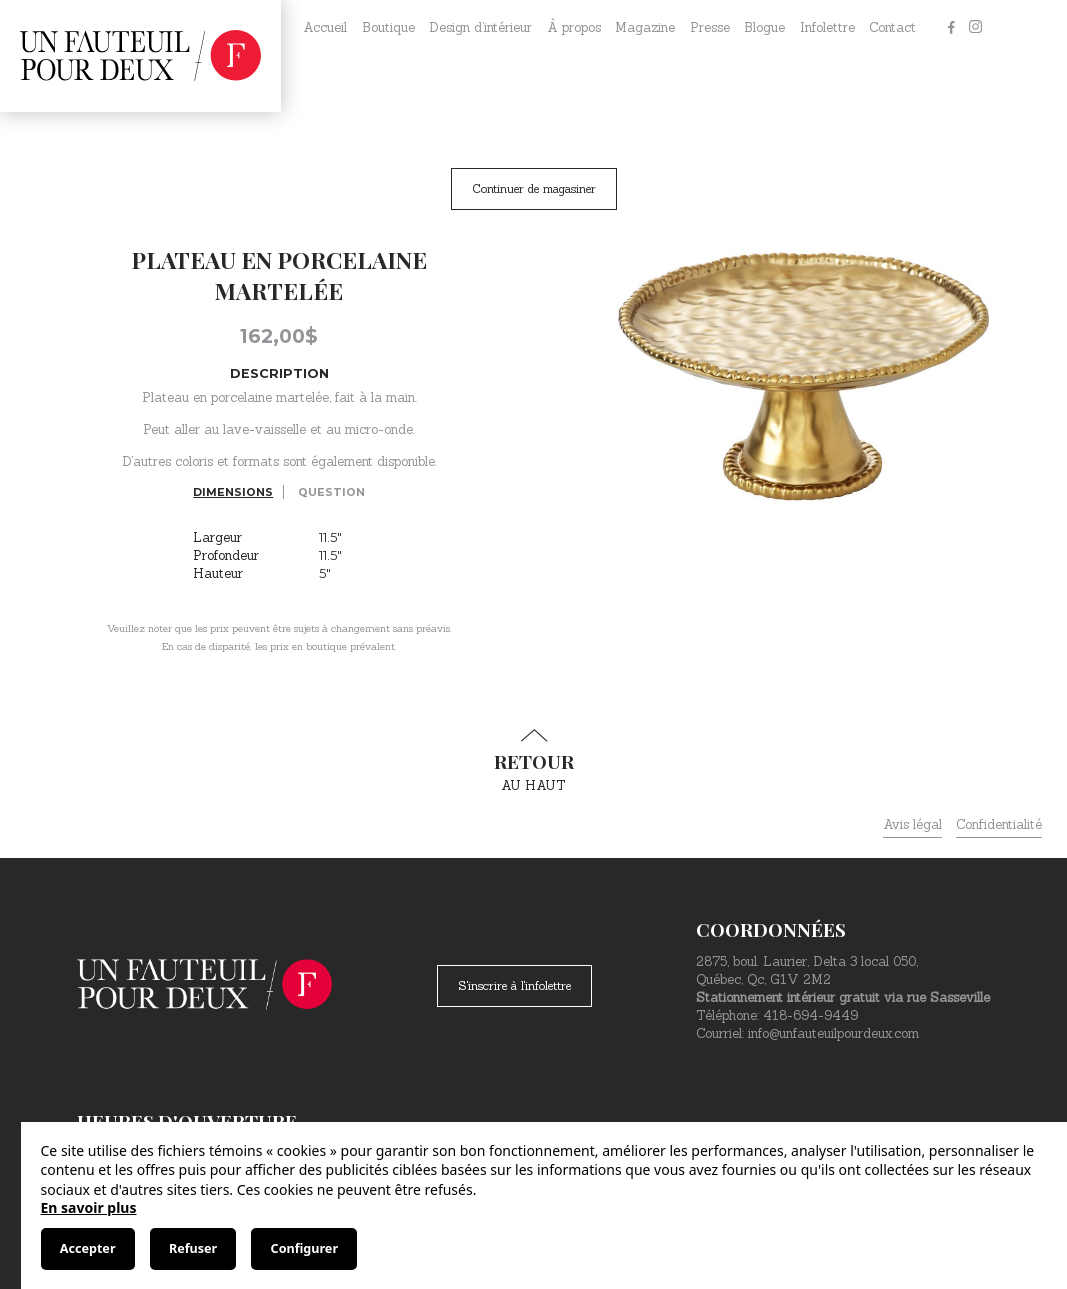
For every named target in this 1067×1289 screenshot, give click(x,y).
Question (331, 492)
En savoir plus (89, 1207)
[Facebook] (951, 28)
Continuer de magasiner (534, 188)
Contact (892, 27)
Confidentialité (999, 824)
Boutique (388, 27)
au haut (534, 761)
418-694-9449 (810, 1015)
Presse (710, 27)
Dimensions (233, 492)
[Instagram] (975, 28)
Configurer (304, 1248)
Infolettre (827, 27)
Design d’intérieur (480, 27)
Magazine (645, 27)
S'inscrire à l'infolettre (514, 985)
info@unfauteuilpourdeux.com (833, 1033)
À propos (574, 27)
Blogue (764, 27)
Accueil (325, 27)
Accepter (88, 1248)
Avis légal (912, 824)
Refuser (193, 1248)
